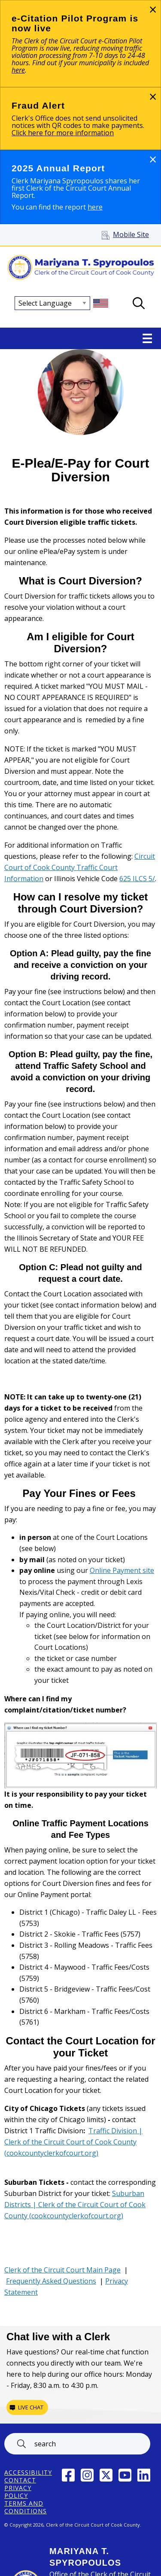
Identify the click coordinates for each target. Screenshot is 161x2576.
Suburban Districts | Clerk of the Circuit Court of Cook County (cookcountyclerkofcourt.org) (75, 2204)
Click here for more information (63, 132)
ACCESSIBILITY (28, 2472)
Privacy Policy (17, 2492)
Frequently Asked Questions (51, 2281)
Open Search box (139, 303)
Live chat (30, 2407)
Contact (20, 2480)
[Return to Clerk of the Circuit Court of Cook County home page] (80, 268)
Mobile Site (131, 234)
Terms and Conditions (25, 2507)
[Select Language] (52, 303)
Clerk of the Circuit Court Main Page (62, 2270)
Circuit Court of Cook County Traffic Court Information (79, 867)
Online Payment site (122, 1570)
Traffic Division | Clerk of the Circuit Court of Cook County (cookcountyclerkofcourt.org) (73, 2142)
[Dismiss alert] (152, 9)
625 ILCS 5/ (137, 878)
